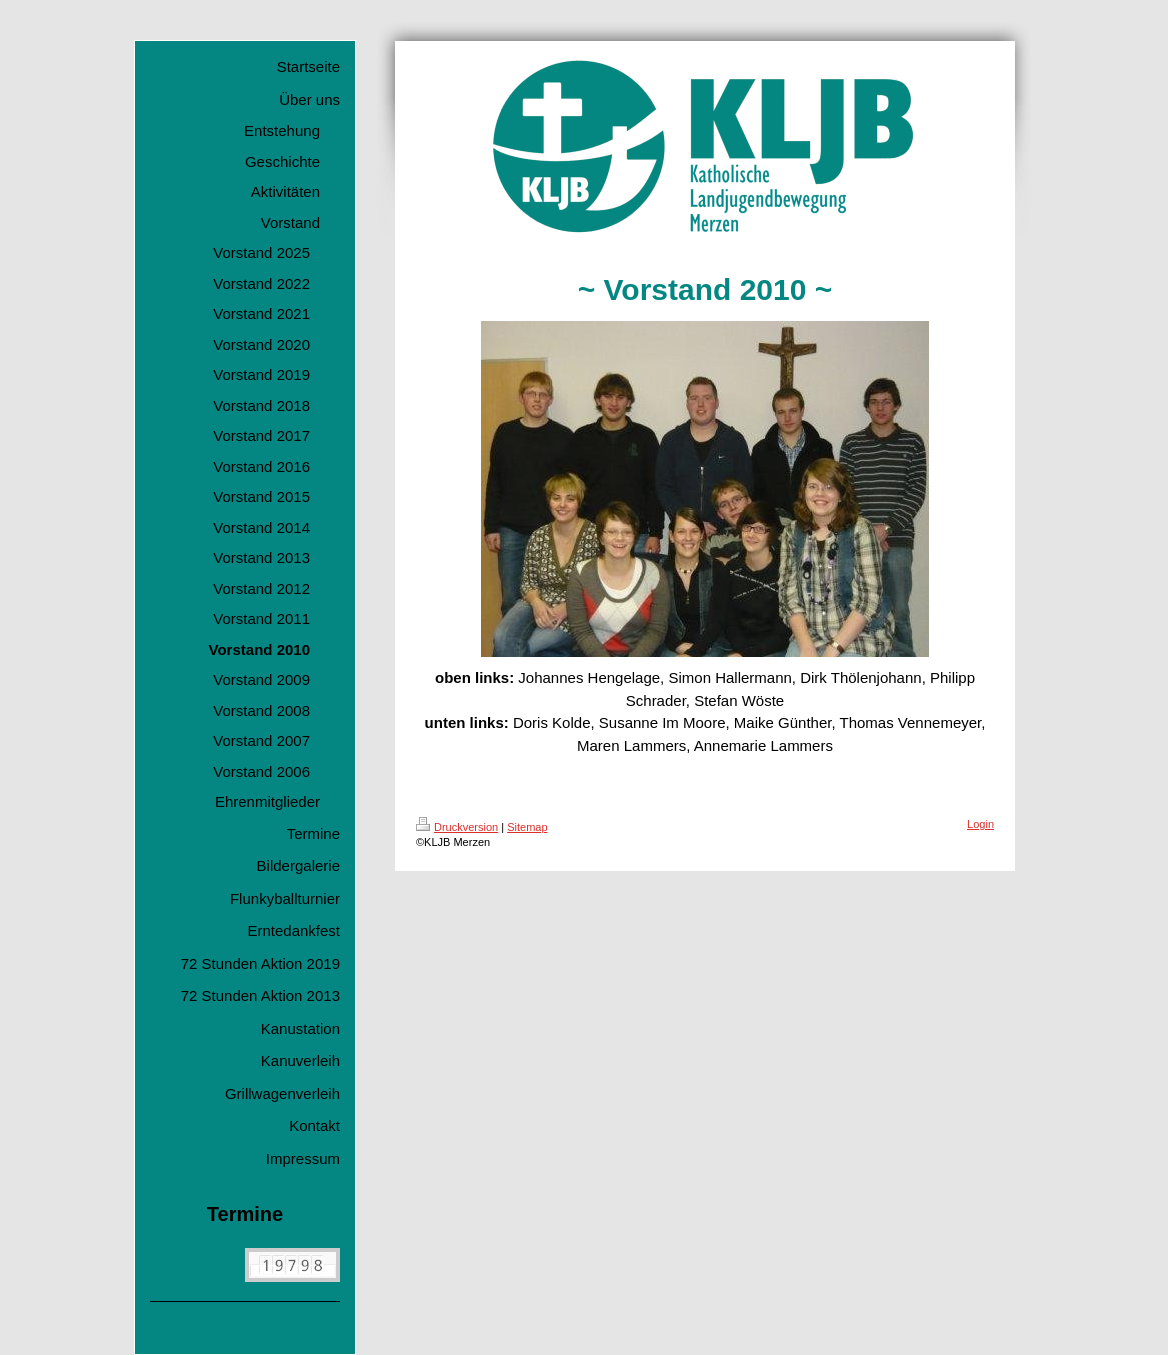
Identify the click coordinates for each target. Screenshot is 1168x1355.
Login (980, 824)
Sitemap (527, 827)
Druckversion (457, 827)
